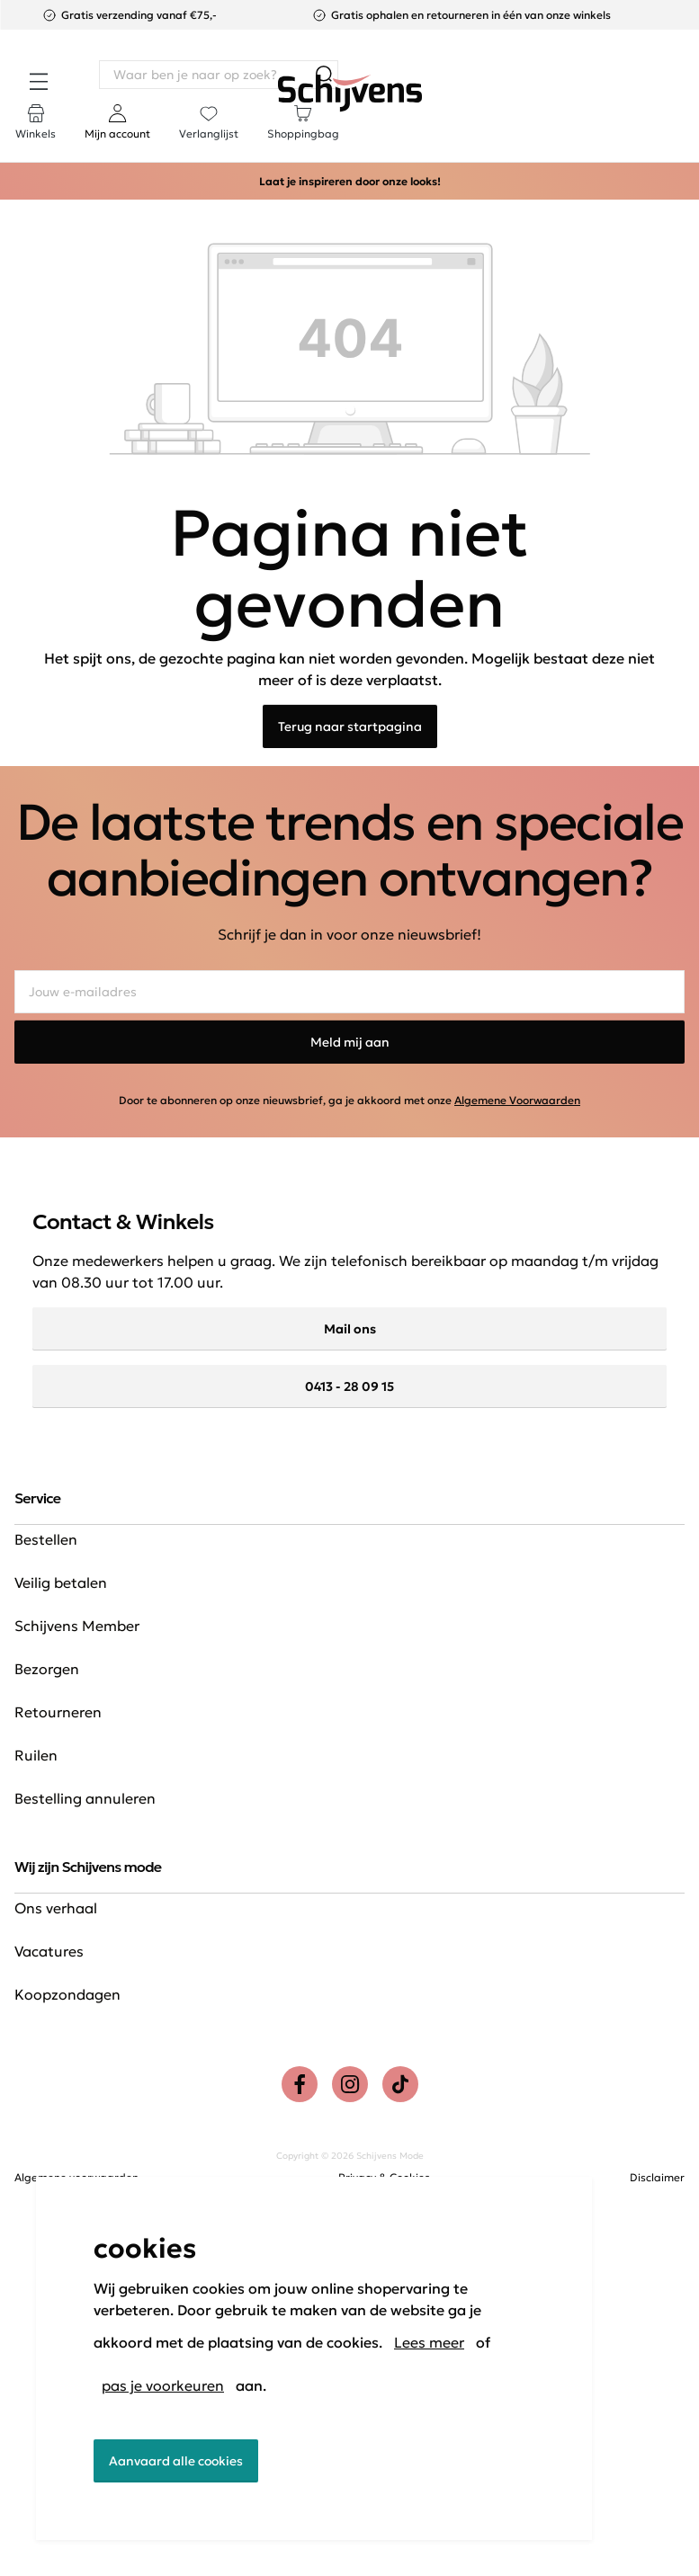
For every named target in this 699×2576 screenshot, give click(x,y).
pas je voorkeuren (163, 2385)
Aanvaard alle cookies (176, 2461)
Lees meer (429, 2342)
